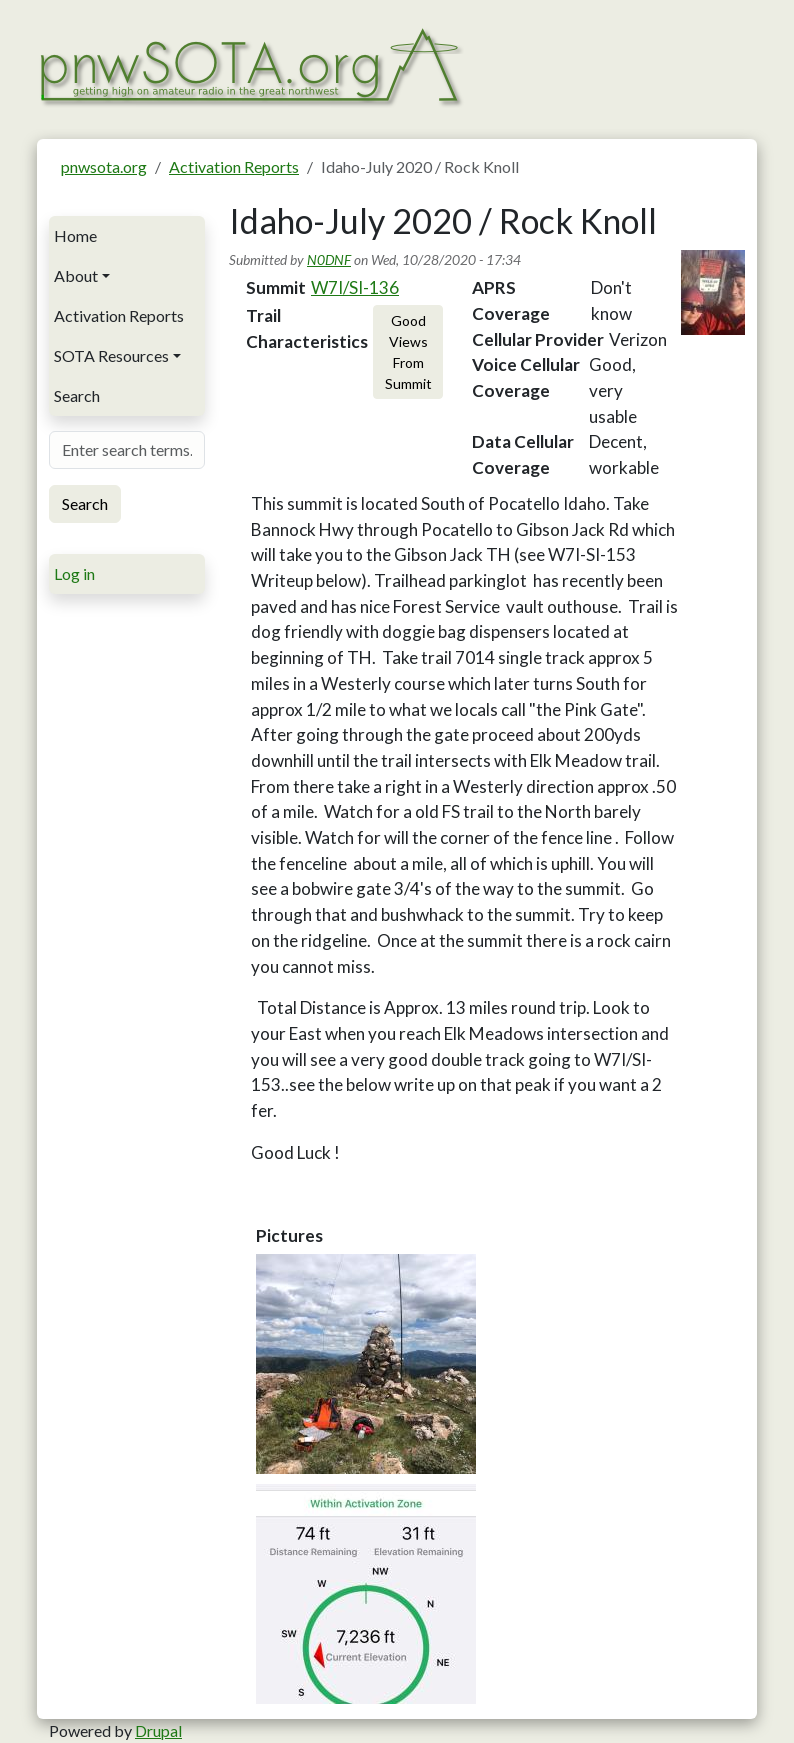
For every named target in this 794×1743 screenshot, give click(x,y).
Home (75, 235)
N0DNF (329, 259)
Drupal (158, 1730)
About (76, 275)
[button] (366, 1364)
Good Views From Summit (408, 352)
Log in (74, 573)
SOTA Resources (111, 355)
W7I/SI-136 (355, 287)
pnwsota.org (104, 166)
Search (77, 395)
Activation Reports (234, 166)
